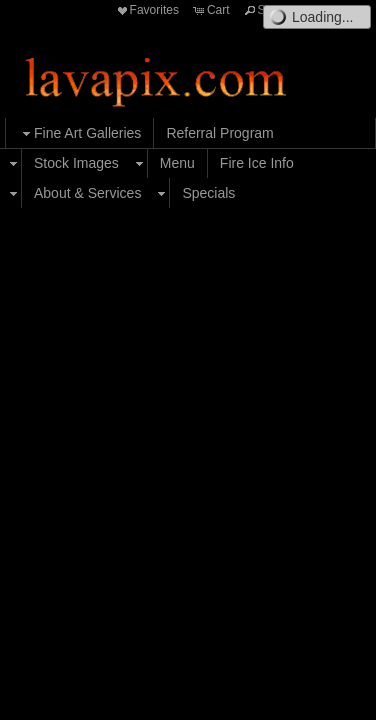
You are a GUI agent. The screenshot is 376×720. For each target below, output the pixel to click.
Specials (208, 193)
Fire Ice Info (257, 163)
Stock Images (76, 163)
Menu (177, 163)
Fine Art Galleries (79, 133)
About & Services (87, 193)
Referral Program (219, 133)
